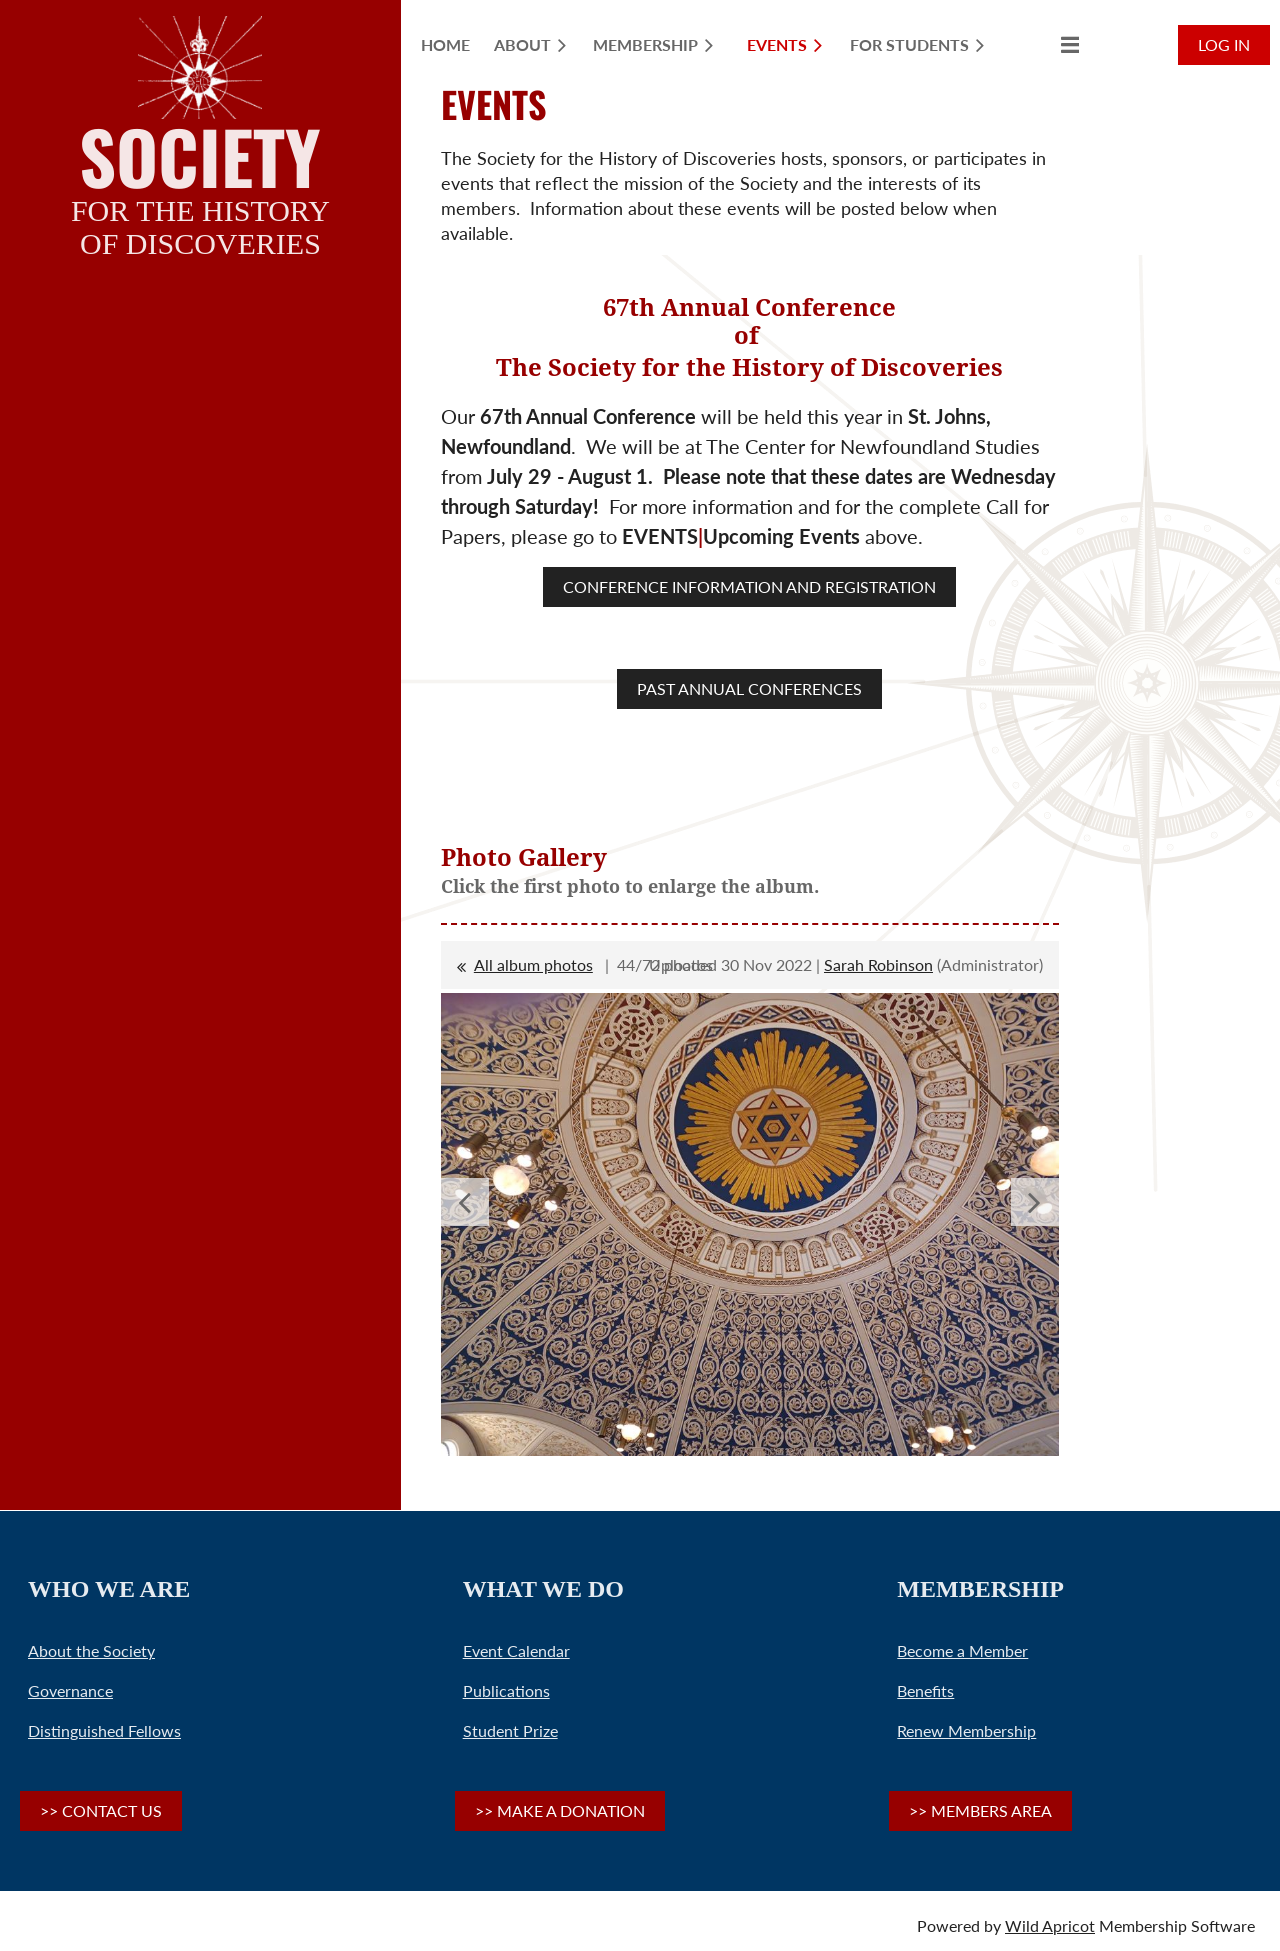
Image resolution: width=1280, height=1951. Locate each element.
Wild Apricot (1050, 1925)
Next (1035, 1202)
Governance (70, 1690)
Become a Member (962, 1650)
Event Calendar (516, 1650)
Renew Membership (966, 1730)
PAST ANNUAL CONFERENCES (749, 688)
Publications (506, 1690)
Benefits (925, 1690)
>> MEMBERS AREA (980, 1810)
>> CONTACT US (101, 1810)
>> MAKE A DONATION (560, 1810)
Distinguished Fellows (104, 1730)
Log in (1224, 44)
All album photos (533, 964)
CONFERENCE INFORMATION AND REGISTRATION (749, 586)
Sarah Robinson (878, 964)
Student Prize (510, 1730)
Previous (465, 1202)
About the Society (91, 1650)
